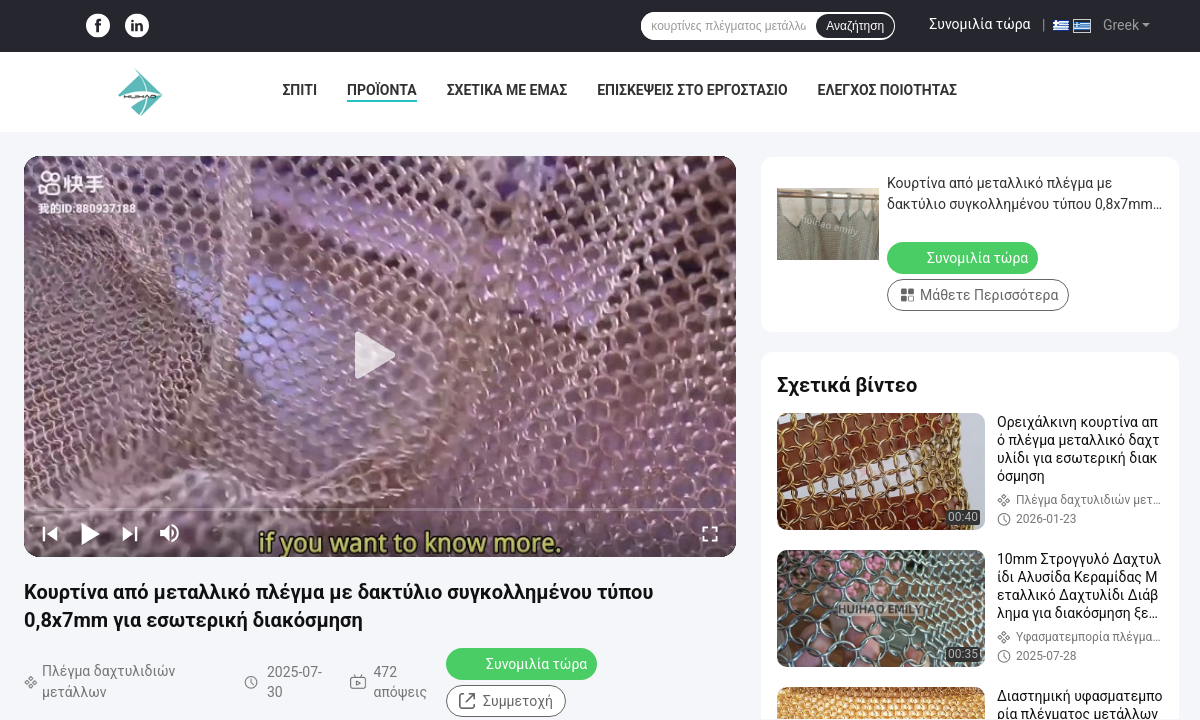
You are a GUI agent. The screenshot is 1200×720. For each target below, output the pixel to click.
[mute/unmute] (170, 533)
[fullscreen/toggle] (710, 533)
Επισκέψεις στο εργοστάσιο (692, 90)
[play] (380, 356)
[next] (130, 533)
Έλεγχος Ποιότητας (887, 90)
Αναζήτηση (855, 26)
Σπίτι (299, 90)
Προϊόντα (382, 90)
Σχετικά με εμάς (507, 90)
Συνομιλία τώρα (979, 24)
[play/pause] (90, 533)
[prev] (50, 533)
